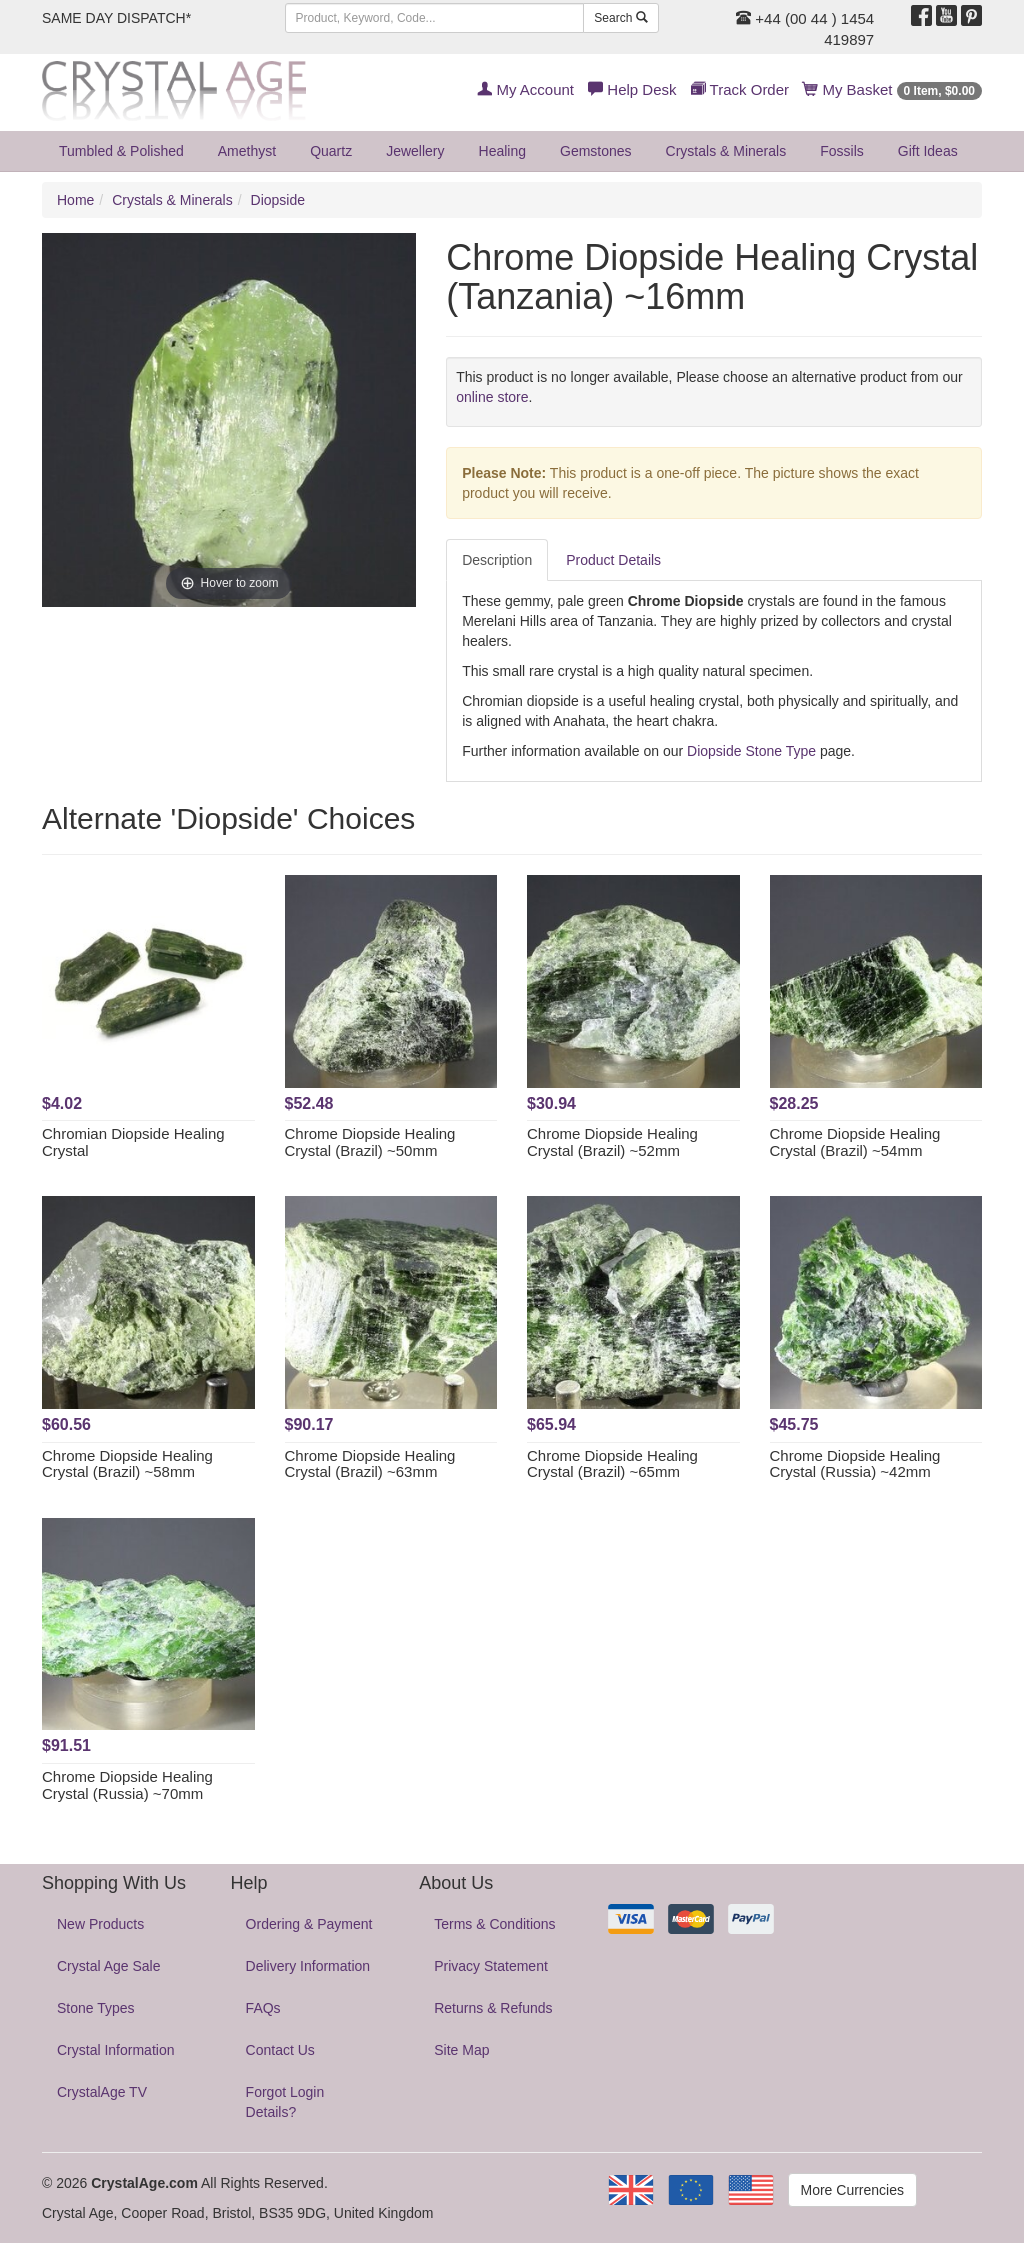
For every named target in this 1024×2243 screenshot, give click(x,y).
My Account (525, 89)
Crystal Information (115, 2050)
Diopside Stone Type (751, 751)
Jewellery (415, 151)
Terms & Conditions (494, 1924)
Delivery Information (308, 1966)
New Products (100, 1924)
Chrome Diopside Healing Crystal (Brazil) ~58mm (127, 1464)
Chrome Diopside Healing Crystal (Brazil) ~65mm (612, 1464)
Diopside (278, 200)
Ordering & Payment (309, 1924)
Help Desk (632, 89)
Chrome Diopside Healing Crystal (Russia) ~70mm (127, 1785)
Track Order (740, 89)
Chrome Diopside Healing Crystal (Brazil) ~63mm (370, 1464)
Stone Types (96, 2008)
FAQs (263, 2008)
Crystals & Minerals (726, 151)
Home (75, 200)
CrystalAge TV (102, 2092)
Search (620, 18)
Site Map (461, 2050)
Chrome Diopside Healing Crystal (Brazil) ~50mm (370, 1142)
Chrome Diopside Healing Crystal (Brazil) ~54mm (855, 1142)
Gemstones (596, 151)
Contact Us (280, 2050)
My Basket (892, 89)
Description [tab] (497, 560)
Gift (928, 151)
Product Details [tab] (613, 560)
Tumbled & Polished (121, 151)
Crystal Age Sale (109, 1966)
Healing (502, 151)
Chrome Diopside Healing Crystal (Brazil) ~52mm (612, 1142)
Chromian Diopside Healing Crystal (133, 1142)
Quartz (331, 151)
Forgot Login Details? (285, 2102)
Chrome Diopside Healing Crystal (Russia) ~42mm (855, 1464)
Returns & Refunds (493, 2008)
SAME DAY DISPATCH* (116, 18)
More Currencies (852, 2190)
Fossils (842, 151)
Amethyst (247, 151)
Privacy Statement (491, 1966)
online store (492, 397)
